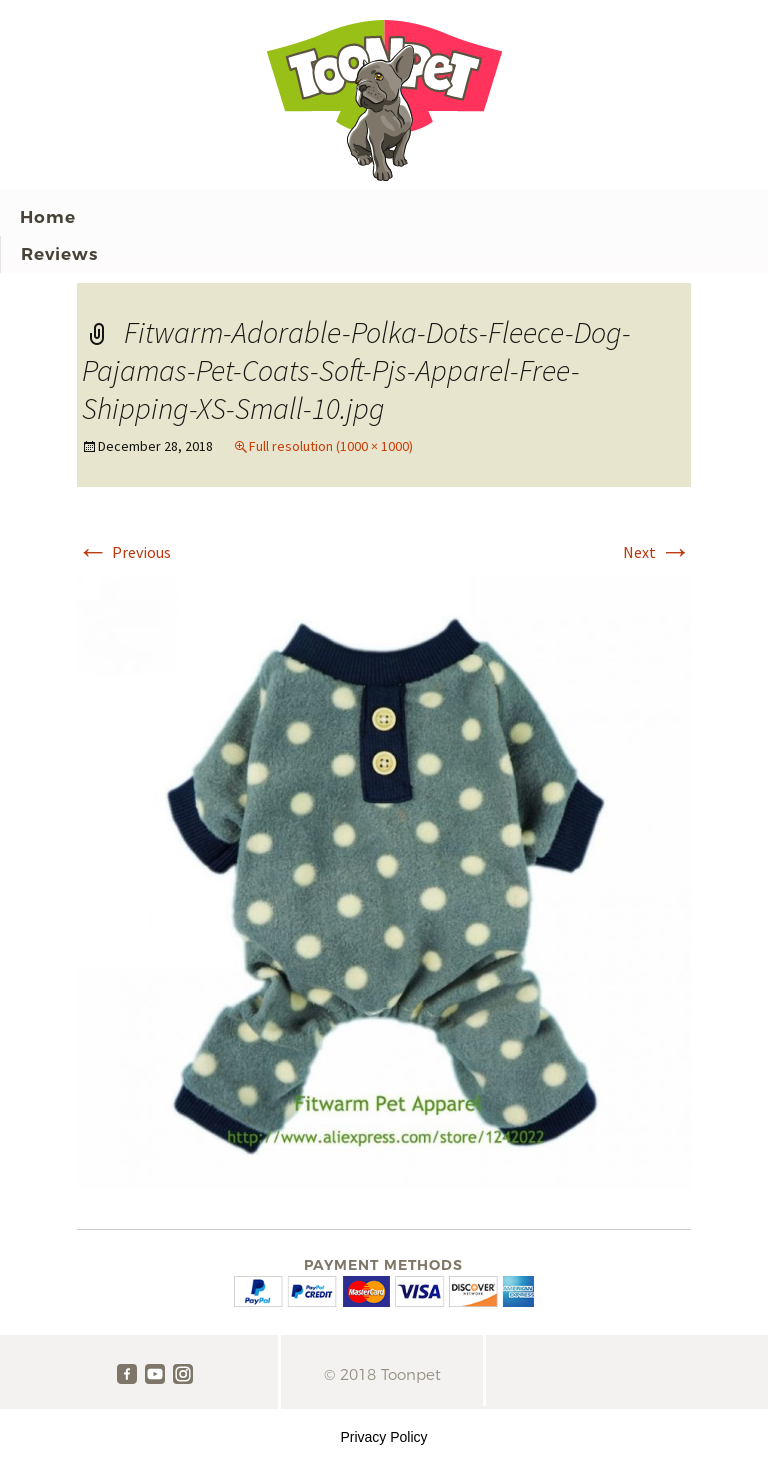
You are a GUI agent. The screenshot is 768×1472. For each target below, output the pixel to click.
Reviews (59, 254)
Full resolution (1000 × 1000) (331, 446)
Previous (124, 552)
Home (48, 217)
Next (657, 552)
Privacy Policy (383, 1437)
